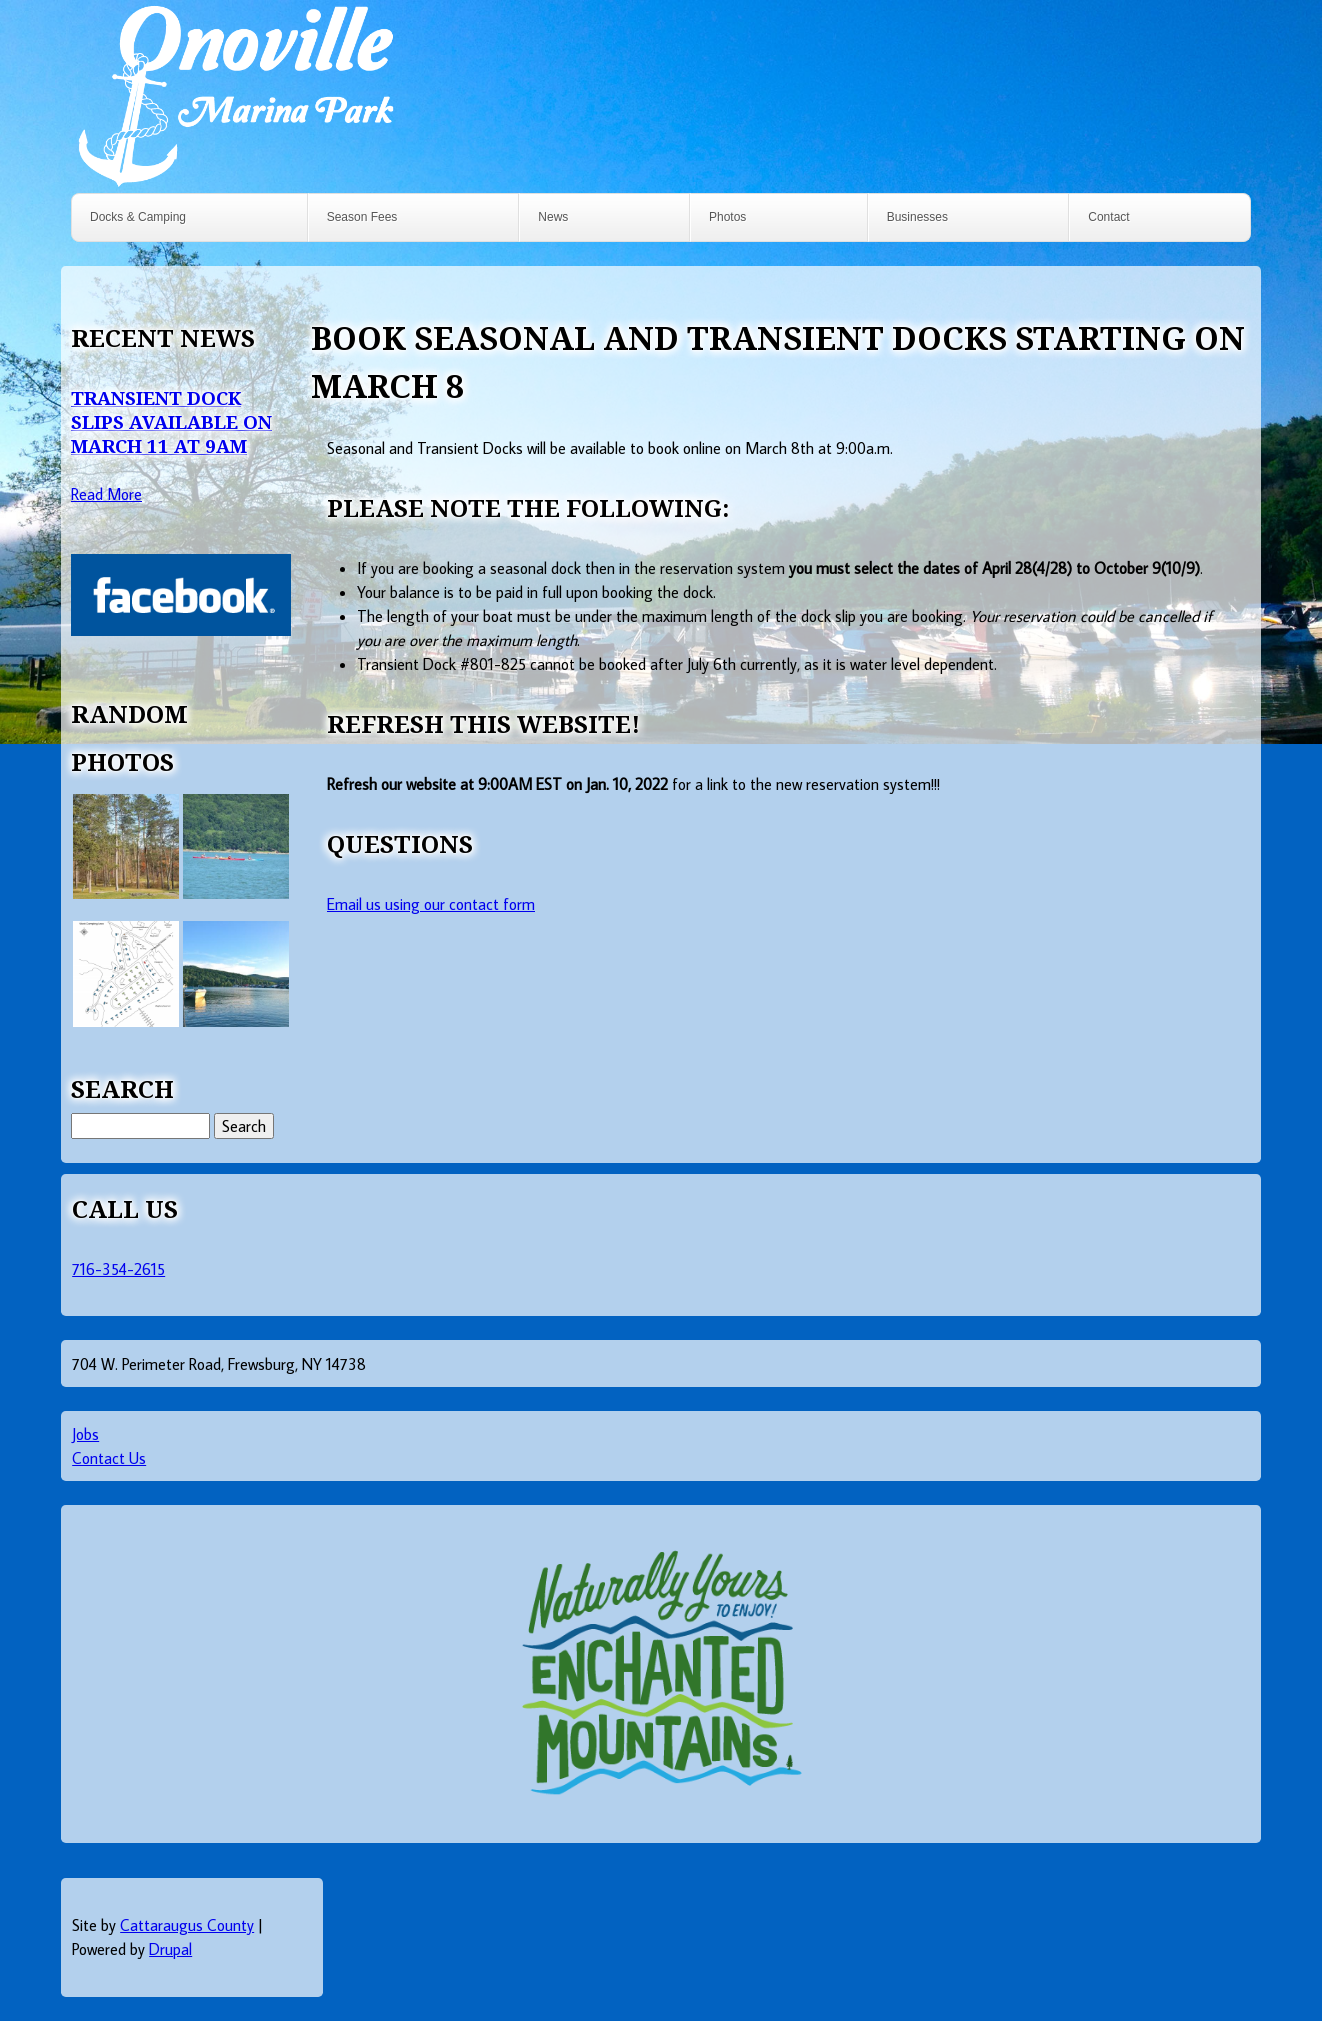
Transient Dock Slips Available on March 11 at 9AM (171, 421)
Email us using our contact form (431, 904)
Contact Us (109, 1458)
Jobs (85, 1434)
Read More (106, 494)
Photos (727, 217)
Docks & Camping (138, 217)
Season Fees (362, 217)
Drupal (170, 1949)
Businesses (917, 217)
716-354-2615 (118, 1269)
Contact (1108, 217)
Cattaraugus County (187, 1925)
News (553, 217)
